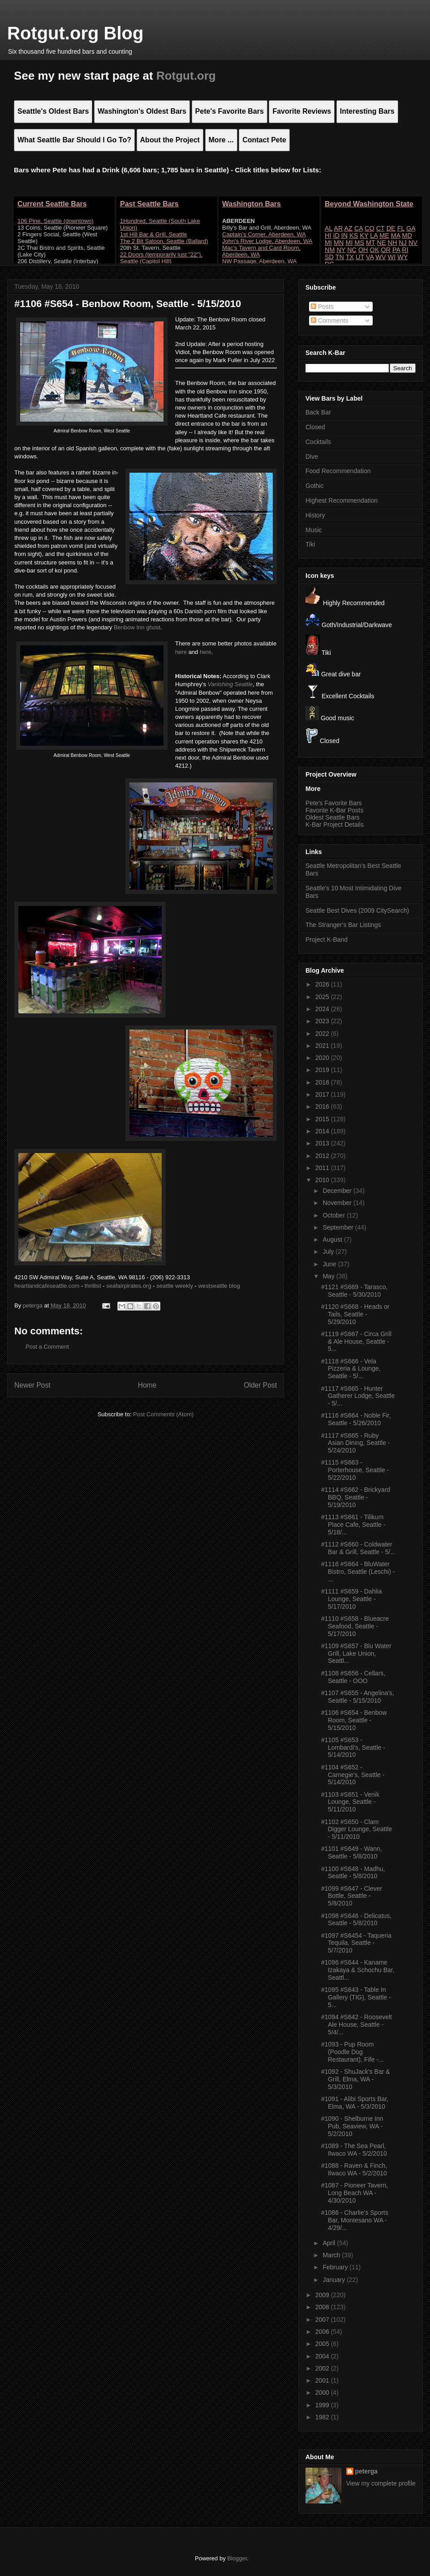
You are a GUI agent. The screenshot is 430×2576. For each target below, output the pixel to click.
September (338, 1227)
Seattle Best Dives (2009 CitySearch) (357, 910)
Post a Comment (47, 1346)
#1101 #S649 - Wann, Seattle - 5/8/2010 (351, 1852)
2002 (323, 2368)
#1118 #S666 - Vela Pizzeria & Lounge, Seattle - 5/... (351, 1369)
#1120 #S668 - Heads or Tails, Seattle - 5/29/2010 (355, 1314)
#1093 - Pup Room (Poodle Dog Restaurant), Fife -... (352, 2052)
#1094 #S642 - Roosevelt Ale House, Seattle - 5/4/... (356, 2024)
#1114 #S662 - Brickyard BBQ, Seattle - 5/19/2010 (355, 1497)
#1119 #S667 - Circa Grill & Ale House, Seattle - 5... (356, 1341)
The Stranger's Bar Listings (343, 924)
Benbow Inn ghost (137, 627)
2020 (323, 1057)
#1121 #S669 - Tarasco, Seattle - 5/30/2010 (354, 1290)
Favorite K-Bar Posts (334, 810)
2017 (323, 1094)
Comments (329, 320)
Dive (311, 456)
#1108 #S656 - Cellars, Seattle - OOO (353, 1677)
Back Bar (318, 412)
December (337, 1190)
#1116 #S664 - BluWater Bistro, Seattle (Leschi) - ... (358, 1571)
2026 (323, 984)
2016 (323, 1106)
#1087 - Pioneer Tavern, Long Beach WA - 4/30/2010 (354, 2193)
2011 (323, 1167)
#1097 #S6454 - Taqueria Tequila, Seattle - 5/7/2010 (356, 1943)
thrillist (93, 1285)
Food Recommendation (338, 470)
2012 (323, 1155)
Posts (322, 306)
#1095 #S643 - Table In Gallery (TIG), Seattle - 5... (356, 1997)
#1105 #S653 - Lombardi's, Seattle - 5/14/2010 (353, 1747)
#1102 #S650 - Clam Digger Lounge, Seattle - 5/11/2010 (356, 1829)
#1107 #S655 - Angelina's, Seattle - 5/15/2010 (357, 1696)
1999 (323, 2405)
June (330, 1264)
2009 (323, 2294)
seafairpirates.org (128, 1285)
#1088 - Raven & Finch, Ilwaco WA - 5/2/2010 (354, 2169)
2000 (323, 2392)
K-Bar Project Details (334, 824)
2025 (323, 996)
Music (313, 530)
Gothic (314, 485)
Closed (315, 427)
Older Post (260, 1385)
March (332, 2255)
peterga (366, 2471)
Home (147, 1385)
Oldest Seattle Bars (332, 817)
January (334, 2279)
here (181, 652)
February (335, 2267)
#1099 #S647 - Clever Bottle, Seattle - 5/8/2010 (351, 1896)
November (337, 1202)
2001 (323, 2380)
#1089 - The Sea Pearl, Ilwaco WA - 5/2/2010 (354, 2149)
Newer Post (32, 1385)
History (315, 515)
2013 (323, 1143)
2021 (323, 1045)
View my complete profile (381, 2483)
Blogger (237, 2558)
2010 (323, 1179)
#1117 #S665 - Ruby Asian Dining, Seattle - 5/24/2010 (355, 1443)
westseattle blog (219, 1285)
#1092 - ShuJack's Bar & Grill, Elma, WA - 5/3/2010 (355, 2079)
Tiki (310, 544)
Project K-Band (326, 939)
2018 (323, 1082)
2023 (323, 1021)
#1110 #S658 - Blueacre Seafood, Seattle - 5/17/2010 (355, 1626)
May (329, 1276)
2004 (323, 2356)
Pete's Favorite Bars (333, 803)
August (333, 1239)
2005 (323, 2343)
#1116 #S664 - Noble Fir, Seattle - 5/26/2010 (356, 1419)
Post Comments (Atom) (163, 1414)
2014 (323, 1131)
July (328, 1251)
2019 (323, 1069)
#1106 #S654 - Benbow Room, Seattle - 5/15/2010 (354, 1720)
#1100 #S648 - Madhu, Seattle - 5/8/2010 (353, 1872)
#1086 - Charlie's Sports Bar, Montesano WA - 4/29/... (354, 2220)
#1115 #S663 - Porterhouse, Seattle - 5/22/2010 (355, 1470)
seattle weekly (174, 1285)
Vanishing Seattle (230, 684)
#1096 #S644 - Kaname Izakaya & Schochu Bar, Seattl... (358, 1970)
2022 (323, 1033)
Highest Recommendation (341, 500)
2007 (323, 2319)
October (334, 1215)
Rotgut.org (186, 75)
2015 (323, 1119)
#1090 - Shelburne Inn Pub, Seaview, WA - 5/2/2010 (352, 2126)
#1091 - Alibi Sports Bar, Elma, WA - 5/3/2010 (354, 2102)
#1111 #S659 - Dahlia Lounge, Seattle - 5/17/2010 (351, 1599)
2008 (323, 2307)
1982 (323, 2417)
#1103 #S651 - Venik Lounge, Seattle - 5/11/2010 (350, 1802)
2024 (323, 1008)
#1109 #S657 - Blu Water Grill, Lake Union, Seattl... (356, 1653)
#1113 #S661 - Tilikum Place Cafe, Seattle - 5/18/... (353, 1524)
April (329, 2243)
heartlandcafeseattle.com (46, 1285)
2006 (323, 2331)
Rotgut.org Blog (75, 33)
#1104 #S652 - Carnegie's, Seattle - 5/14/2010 (352, 1775)
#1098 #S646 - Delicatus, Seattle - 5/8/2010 (356, 1919)
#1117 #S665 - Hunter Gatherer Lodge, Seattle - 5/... (358, 1396)
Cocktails (318, 441)
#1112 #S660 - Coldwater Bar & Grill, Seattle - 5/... (358, 1548)
